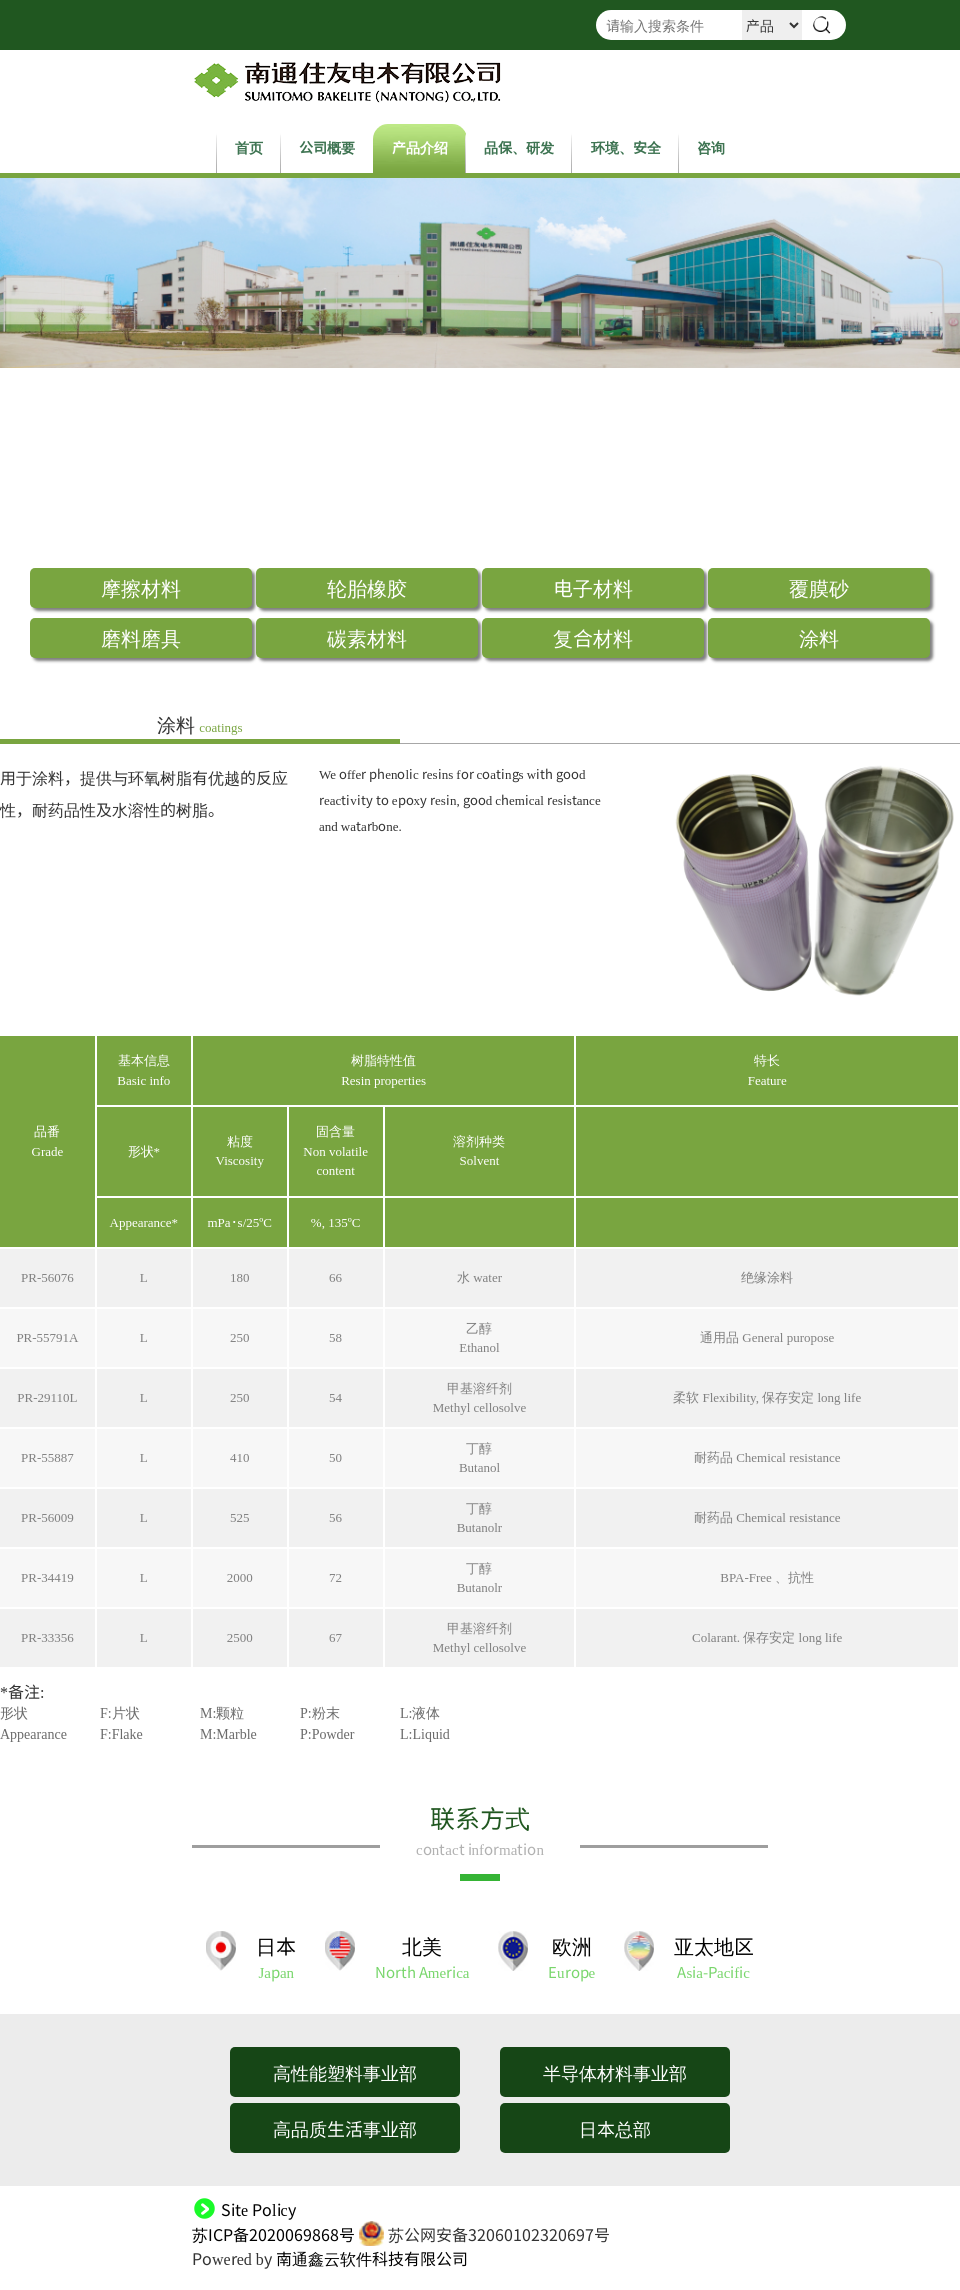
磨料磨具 (141, 637)
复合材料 (593, 637)
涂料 (819, 637)
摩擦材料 (141, 587)
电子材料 (593, 587)
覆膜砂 (819, 587)
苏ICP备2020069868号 (273, 2234)
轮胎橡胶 (367, 587)
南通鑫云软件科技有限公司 (372, 2258)
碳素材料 (367, 637)
